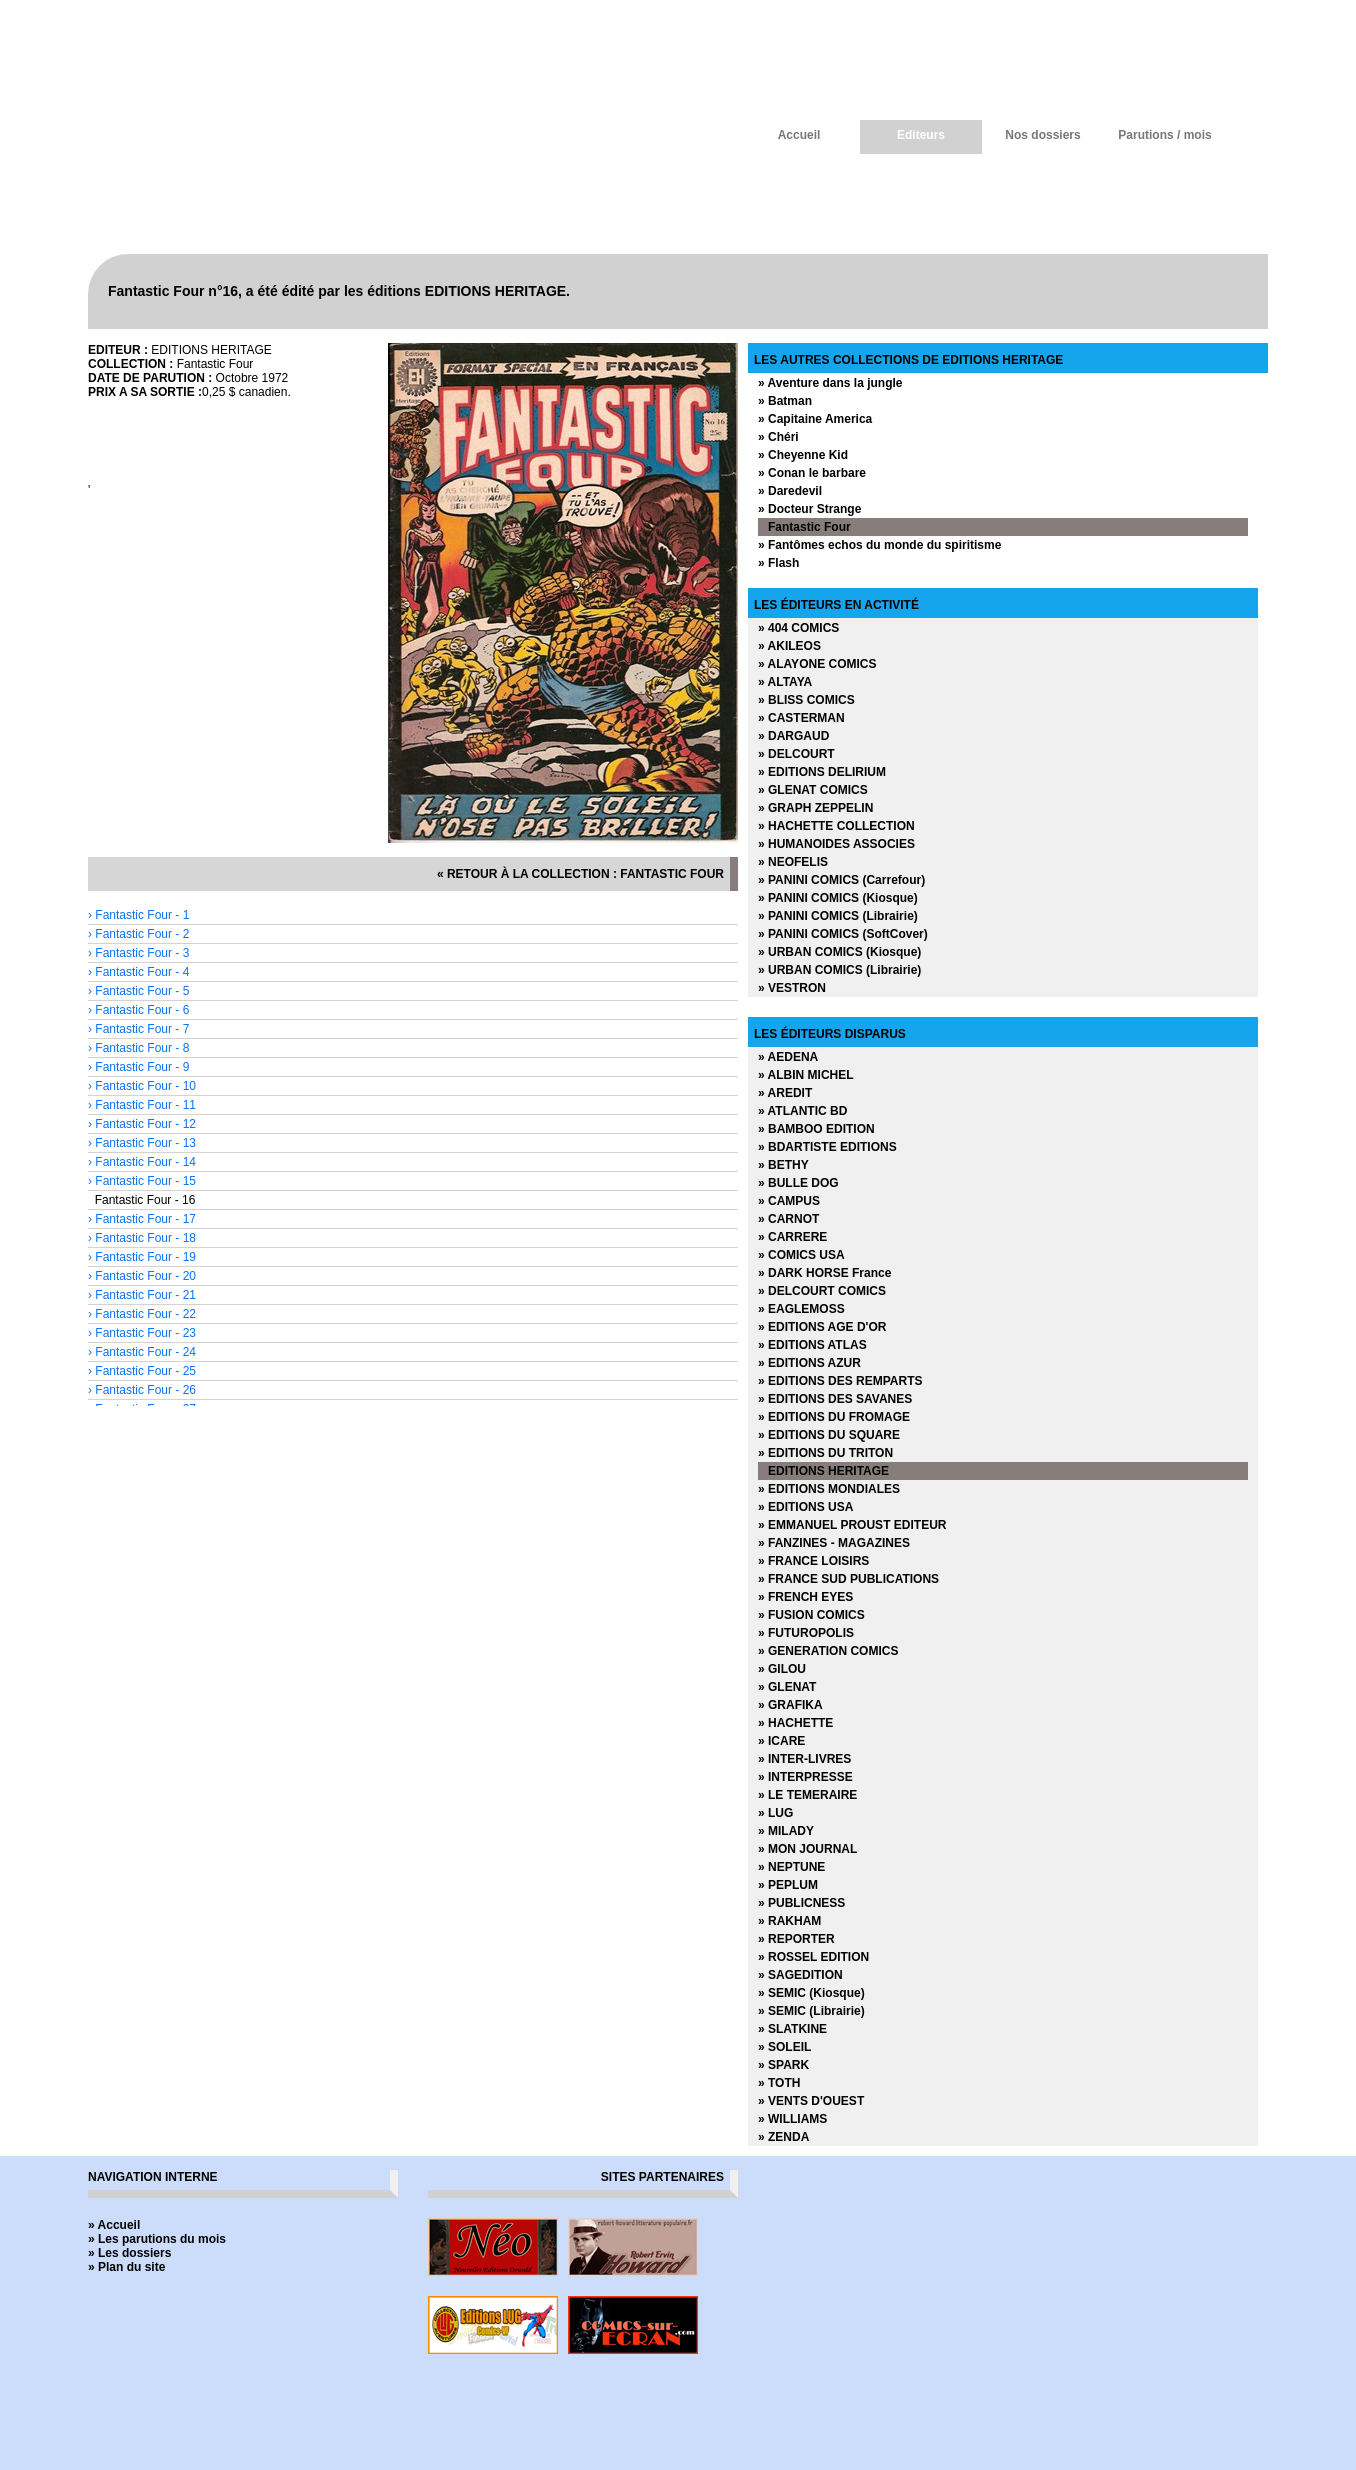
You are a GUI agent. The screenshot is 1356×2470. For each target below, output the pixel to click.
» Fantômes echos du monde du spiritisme (879, 545)
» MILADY (786, 1831)
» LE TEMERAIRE (807, 1795)
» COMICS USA (801, 1255)
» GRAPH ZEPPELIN (815, 808)
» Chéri (778, 437)
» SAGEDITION (800, 1975)
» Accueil (114, 2225)
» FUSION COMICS (811, 1615)
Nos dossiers (1042, 135)
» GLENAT (787, 1687)
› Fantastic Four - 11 (142, 1105)
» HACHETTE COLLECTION (836, 826)
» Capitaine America (815, 419)
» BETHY (783, 1165)
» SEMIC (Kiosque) (811, 1993)
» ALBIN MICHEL (806, 1075)
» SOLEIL (784, 2047)
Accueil (799, 135)
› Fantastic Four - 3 (138, 953)
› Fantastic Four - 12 (142, 1124)
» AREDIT (785, 1093)
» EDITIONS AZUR (809, 1363)
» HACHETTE (795, 1723)
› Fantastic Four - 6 (138, 1010)
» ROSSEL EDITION (813, 1957)
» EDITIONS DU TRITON (825, 1453)
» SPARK (783, 2065)
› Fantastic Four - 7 (138, 1029)
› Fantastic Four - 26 (142, 1390)
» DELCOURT (796, 754)
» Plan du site (126, 2267)
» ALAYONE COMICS (817, 664)
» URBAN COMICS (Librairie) (839, 970)
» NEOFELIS (793, 862)
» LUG (775, 1813)
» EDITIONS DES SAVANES (835, 1399)
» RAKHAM (789, 1921)
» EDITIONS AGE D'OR (822, 1327)
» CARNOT (788, 1219)
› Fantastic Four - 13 (142, 1143)
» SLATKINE (792, 2029)
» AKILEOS (789, 646)
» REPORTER (796, 1939)
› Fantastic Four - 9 (138, 1067)
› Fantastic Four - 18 (142, 1238)
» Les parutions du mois (157, 2239)
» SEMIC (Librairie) (811, 2011)
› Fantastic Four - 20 (142, 1276)
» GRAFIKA (790, 1705)
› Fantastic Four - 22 (142, 1314)
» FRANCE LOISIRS (813, 1561)
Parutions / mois (1164, 135)
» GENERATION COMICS (828, 1651)
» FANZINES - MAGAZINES (834, 1543)
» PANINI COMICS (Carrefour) (841, 880)
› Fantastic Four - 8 (138, 1048)
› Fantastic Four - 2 (138, 934)
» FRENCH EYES (805, 1597)
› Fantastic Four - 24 (142, 1352)
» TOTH (779, 2083)
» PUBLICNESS (801, 1903)
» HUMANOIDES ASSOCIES (836, 844)
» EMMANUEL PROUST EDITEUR (852, 1525)
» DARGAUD (793, 736)
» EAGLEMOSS (801, 1309)
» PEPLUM (788, 1885)
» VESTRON (792, 988)
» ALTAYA (785, 682)
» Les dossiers (129, 2253)
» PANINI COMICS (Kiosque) (838, 898)
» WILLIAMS (792, 2119)
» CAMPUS (789, 1201)
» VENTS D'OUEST (811, 2101)
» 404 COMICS (798, 628)
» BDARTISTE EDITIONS (827, 1147)
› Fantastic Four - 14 (142, 1162)
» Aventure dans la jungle (830, 383)
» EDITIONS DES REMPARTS (840, 1381)
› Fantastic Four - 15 (142, 1181)
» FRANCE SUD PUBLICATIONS (848, 1579)
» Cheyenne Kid (803, 455)
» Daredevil (790, 491)
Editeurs (921, 135)
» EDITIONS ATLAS (812, 1345)
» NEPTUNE (791, 1867)
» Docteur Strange (809, 509)
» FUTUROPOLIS (806, 1633)
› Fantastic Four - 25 (142, 1371)
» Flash (778, 563)
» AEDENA (788, 1057)
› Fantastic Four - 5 (138, 991)
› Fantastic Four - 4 (138, 972)
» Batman (785, 401)
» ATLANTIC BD (802, 1111)
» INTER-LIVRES (804, 1759)
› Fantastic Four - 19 (142, 1257)
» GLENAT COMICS (813, 790)
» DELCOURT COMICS (822, 1291)
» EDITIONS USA (805, 1507)
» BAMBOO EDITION (816, 1129)
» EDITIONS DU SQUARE (829, 1435)
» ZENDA (783, 2137)
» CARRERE (792, 1237)
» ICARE (781, 1741)
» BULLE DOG (798, 1183)
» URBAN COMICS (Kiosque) (839, 952)
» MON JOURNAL (807, 1849)
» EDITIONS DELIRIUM (822, 772)
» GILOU (782, 1669)
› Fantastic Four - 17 (142, 1219)
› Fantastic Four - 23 (142, 1333)
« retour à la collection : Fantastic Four (580, 874)
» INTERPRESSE (805, 1777)
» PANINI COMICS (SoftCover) (843, 934)
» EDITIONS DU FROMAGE (834, 1417)
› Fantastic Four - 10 (142, 1086)
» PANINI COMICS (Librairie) (838, 916)
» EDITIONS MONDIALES (829, 1489)
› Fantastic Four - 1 (138, 915)
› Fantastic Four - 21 (142, 1295)
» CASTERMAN (801, 718)
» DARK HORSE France (824, 1273)
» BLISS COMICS (806, 700)
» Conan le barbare (812, 473)
